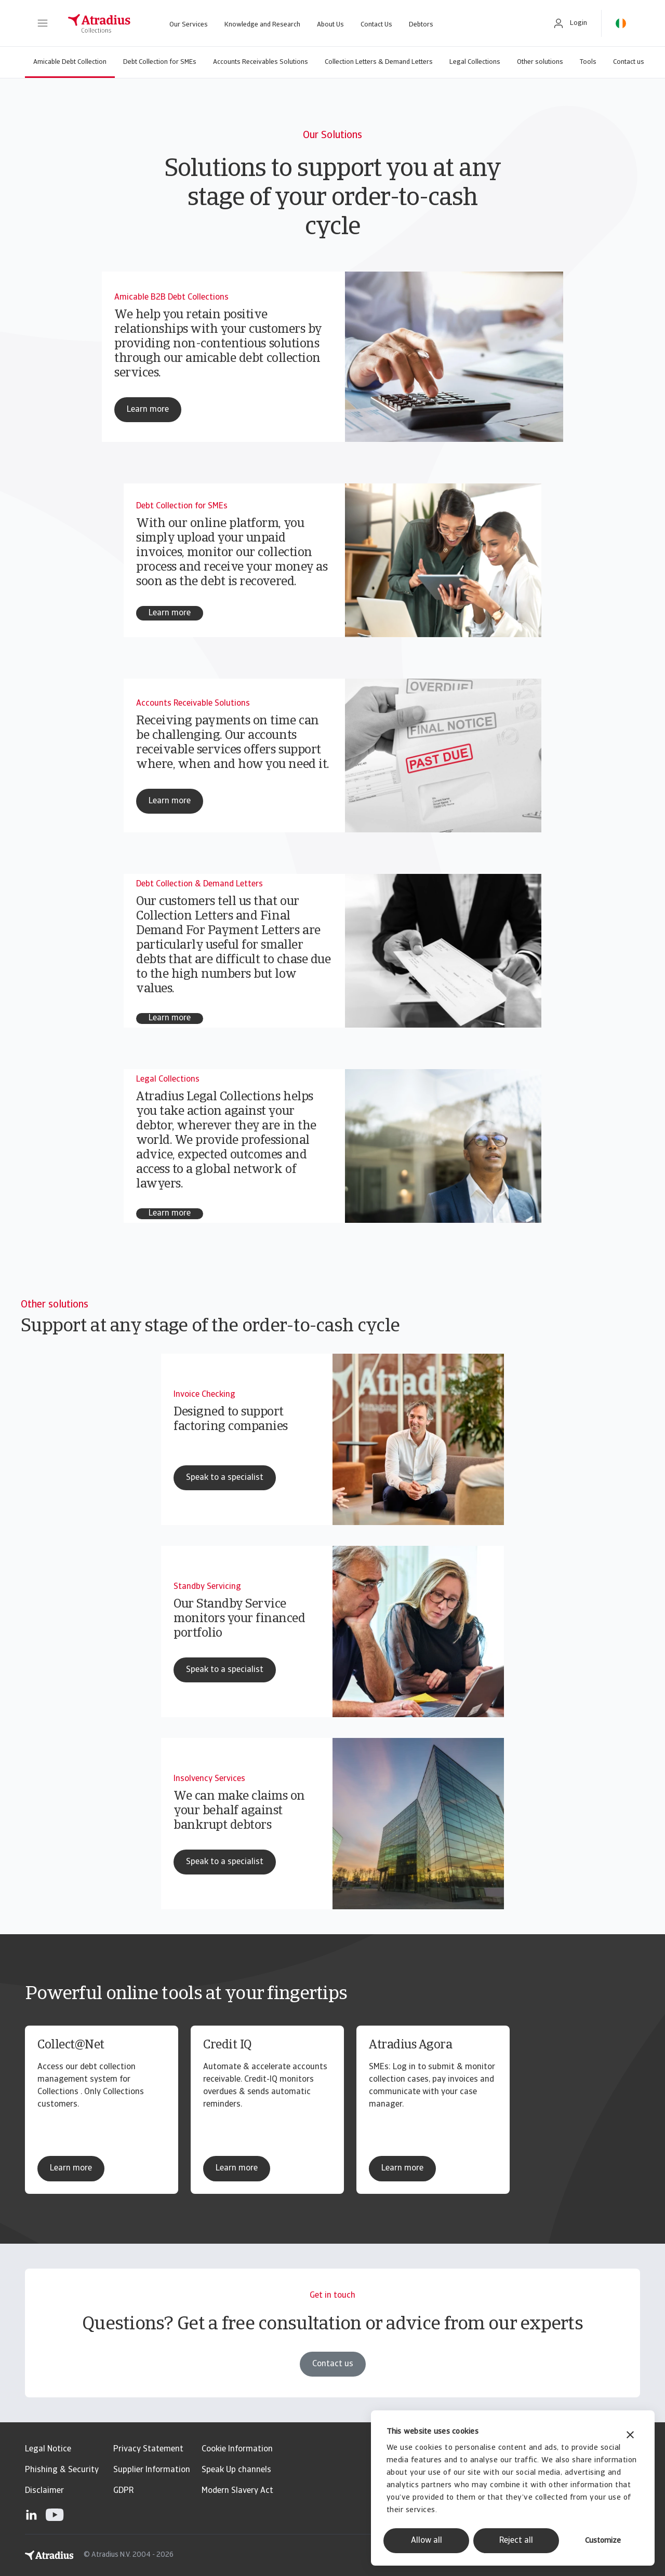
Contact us (628, 62)
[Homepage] (99, 23)
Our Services (188, 24)
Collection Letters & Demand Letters (379, 62)
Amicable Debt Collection (70, 62)
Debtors (421, 24)
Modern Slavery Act (237, 2491)
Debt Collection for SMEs (159, 62)
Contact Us (376, 24)
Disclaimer (44, 2491)
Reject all (516, 2541)
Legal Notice (48, 2449)
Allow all (426, 2541)
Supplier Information (151, 2470)
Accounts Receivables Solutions (260, 62)
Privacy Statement (148, 2449)
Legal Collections (474, 62)
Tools (588, 62)
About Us (330, 24)
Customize (603, 2541)
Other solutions (540, 62)
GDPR (123, 2491)
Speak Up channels (236, 2470)
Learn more (71, 2168)
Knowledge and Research (262, 24)
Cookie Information (237, 2449)
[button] (42, 23)
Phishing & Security (62, 2470)
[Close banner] (630, 2436)
